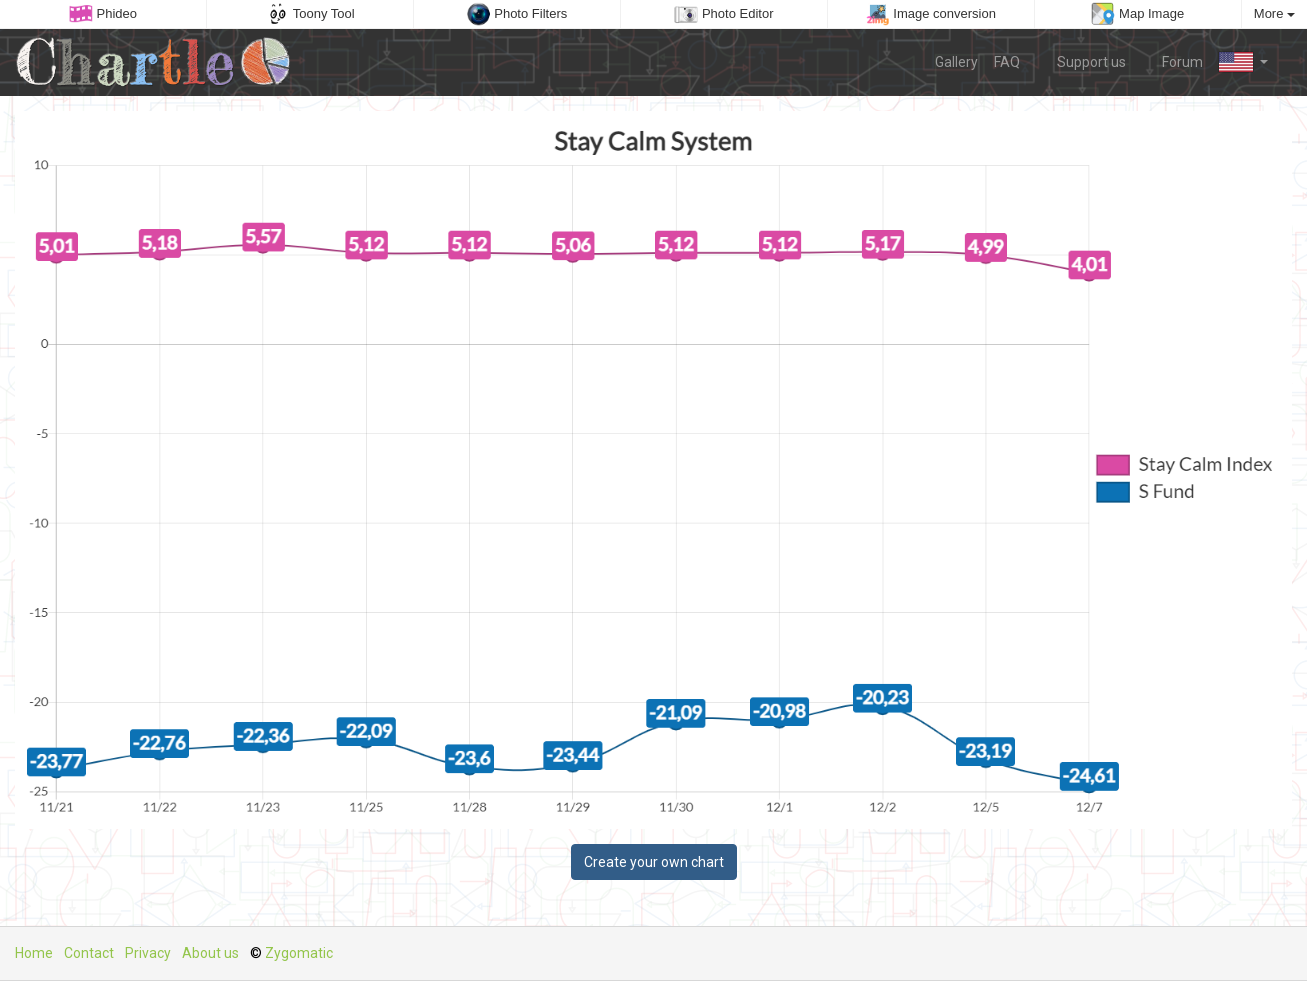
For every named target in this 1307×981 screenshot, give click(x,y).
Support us (1081, 61)
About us (210, 953)
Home (34, 953)
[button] (1243, 62)
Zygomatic (299, 953)
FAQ (1007, 62)
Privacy (148, 953)
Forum (1173, 61)
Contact (89, 953)
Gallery (956, 62)
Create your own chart (654, 862)
